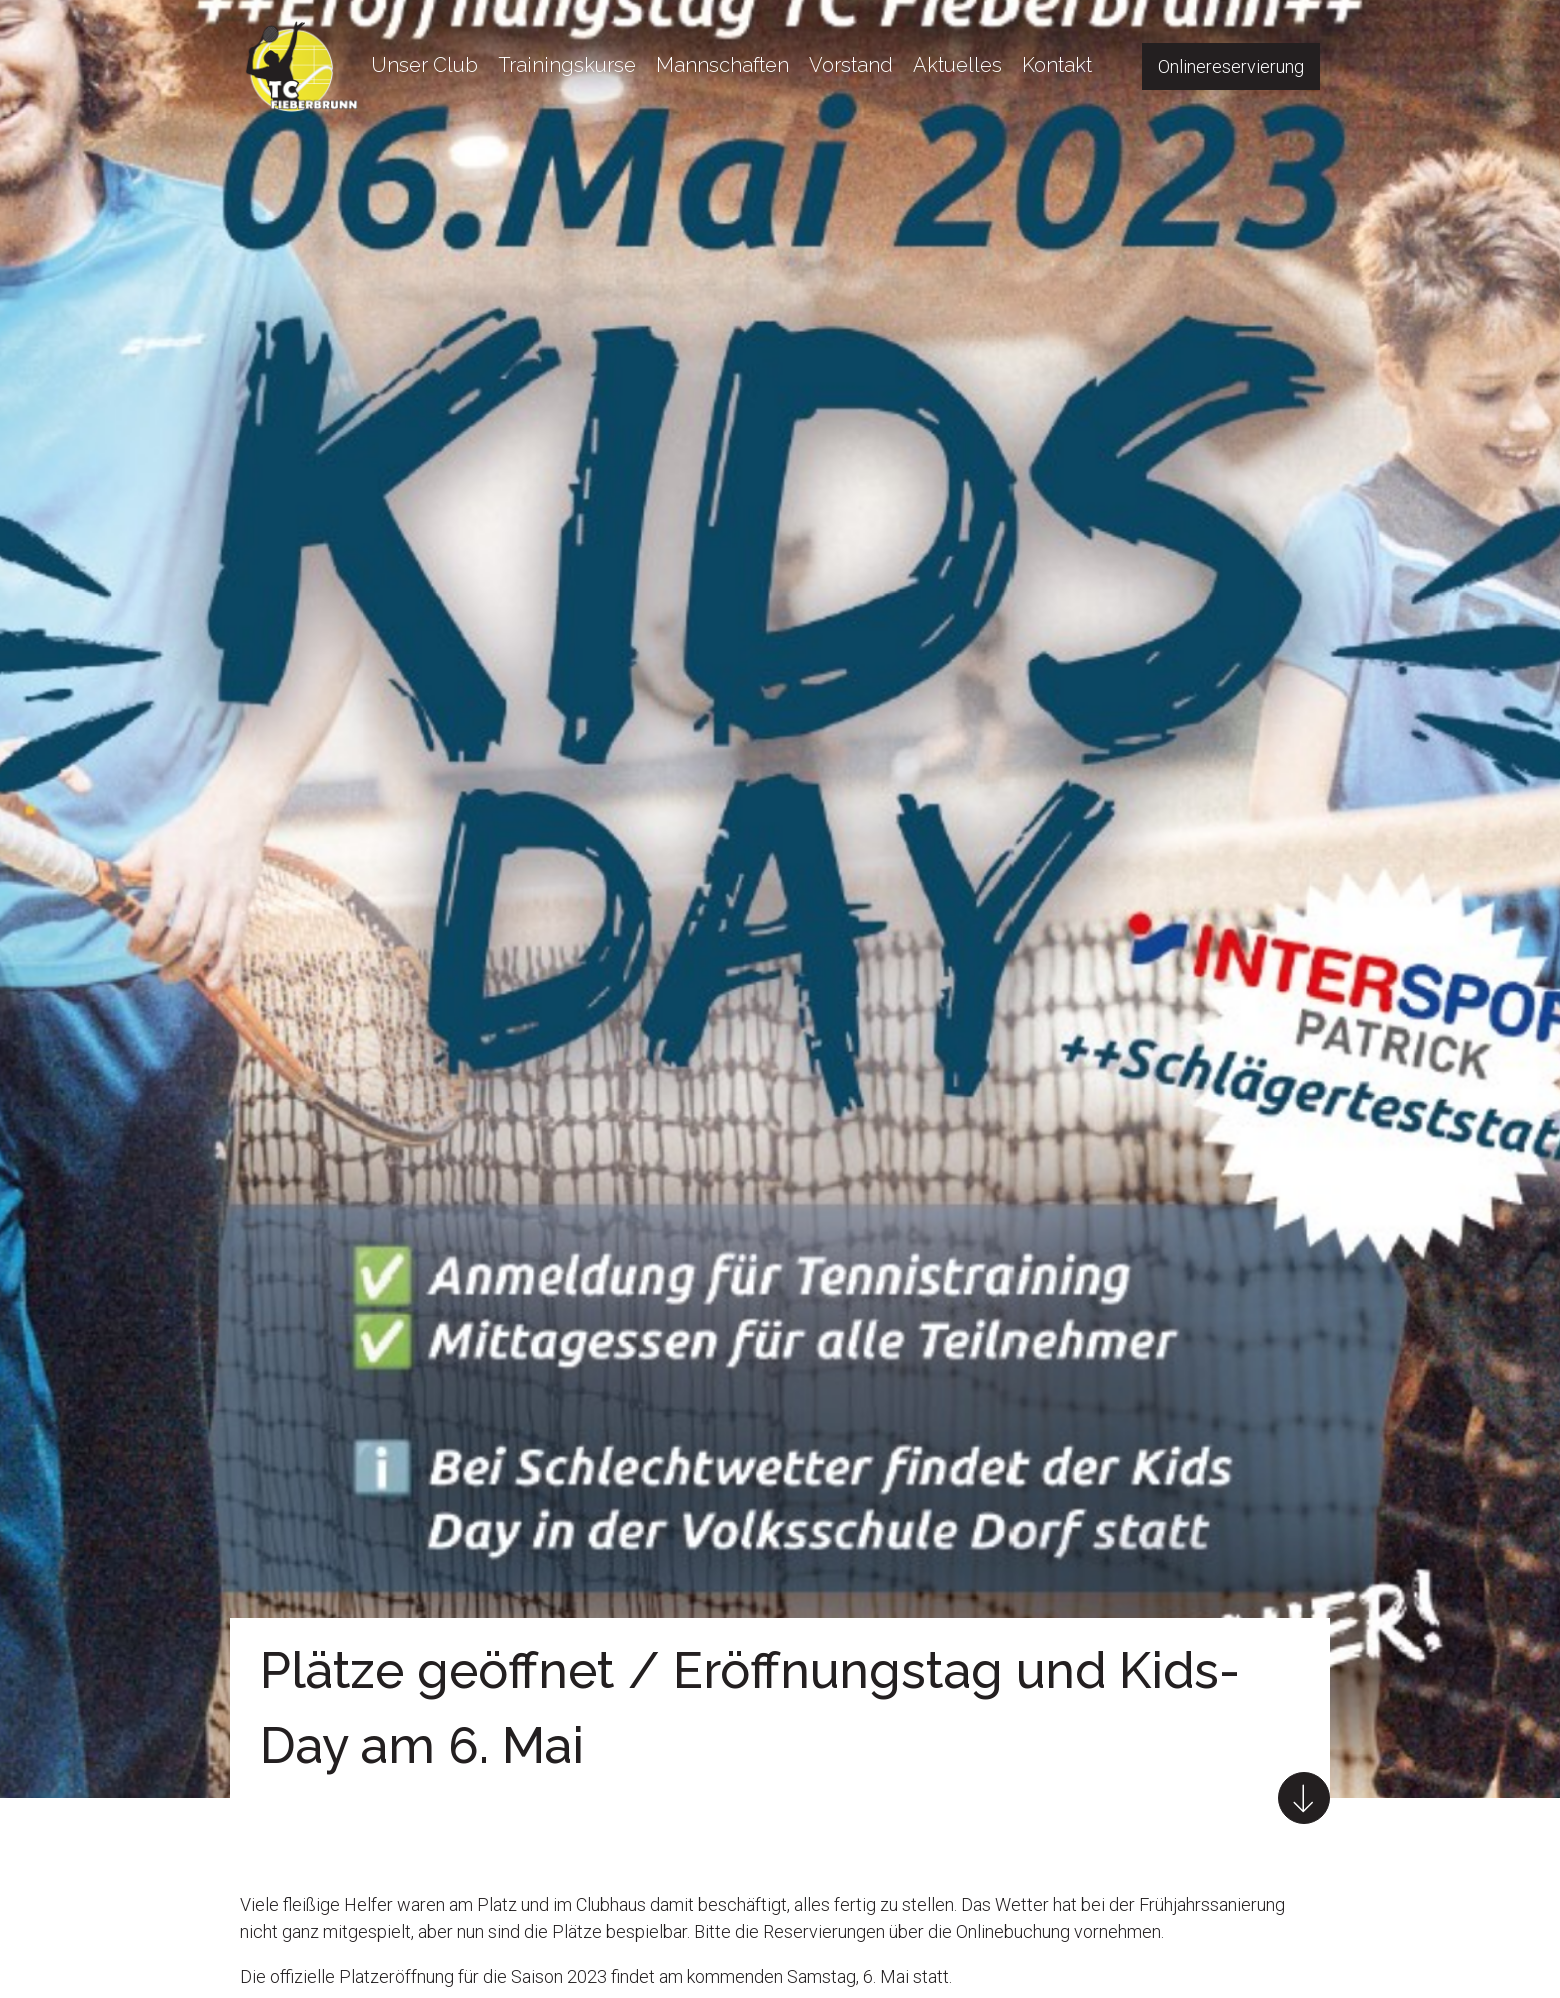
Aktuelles (957, 65)
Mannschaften (722, 65)
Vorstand (851, 65)
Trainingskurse (567, 65)
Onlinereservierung (1231, 66)
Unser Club (424, 65)
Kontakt (1057, 65)
